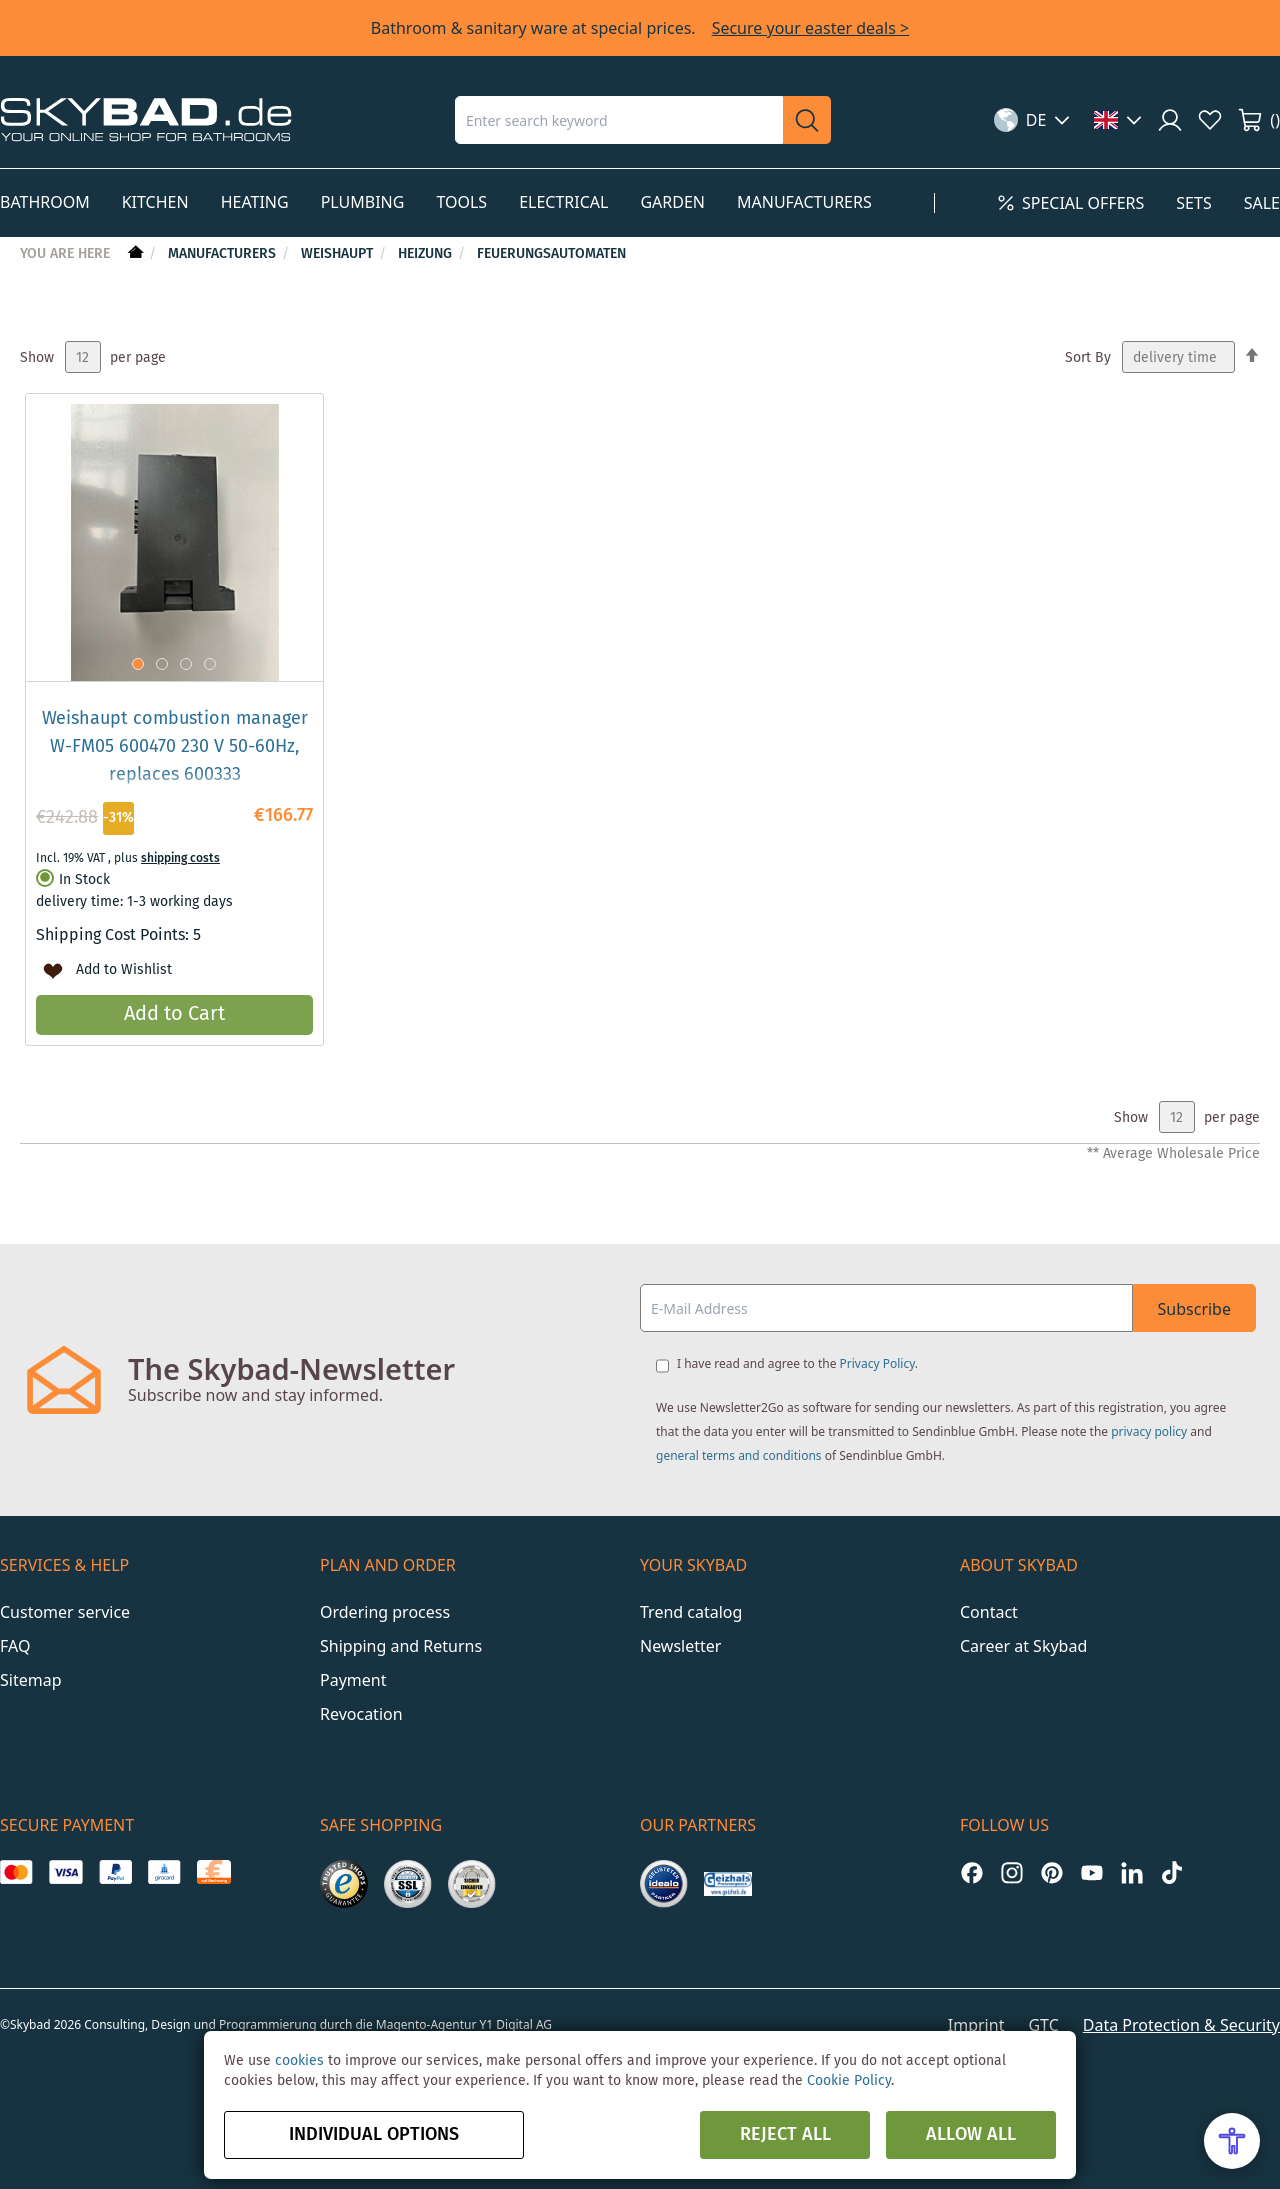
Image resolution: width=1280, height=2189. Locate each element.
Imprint (976, 2025)
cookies (299, 2061)
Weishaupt (339, 254)
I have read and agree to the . (797, 1363)
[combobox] (619, 120)
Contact (989, 1612)
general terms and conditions (739, 1455)
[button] (1032, 120)
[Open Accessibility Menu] (1232, 2141)
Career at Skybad (1023, 1646)
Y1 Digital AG (516, 2024)
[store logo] (146, 119)
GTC (1043, 2025)
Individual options (374, 2135)
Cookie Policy (849, 2081)
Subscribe (1194, 1309)
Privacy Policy (877, 1363)
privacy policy (1149, 1431)
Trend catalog (691, 1612)
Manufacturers (224, 254)
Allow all (971, 2135)
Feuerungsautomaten (551, 254)
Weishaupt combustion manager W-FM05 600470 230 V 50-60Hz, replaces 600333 (175, 747)
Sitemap (31, 1680)
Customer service (65, 1612)
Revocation (361, 1714)
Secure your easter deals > (811, 28)
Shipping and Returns (401, 1646)
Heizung (427, 254)
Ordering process (385, 1612)
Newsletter (680, 1646)
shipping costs (180, 858)
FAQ (15, 1646)
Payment (353, 1680)
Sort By (1088, 358)
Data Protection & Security (1181, 2025)
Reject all (785, 2135)
